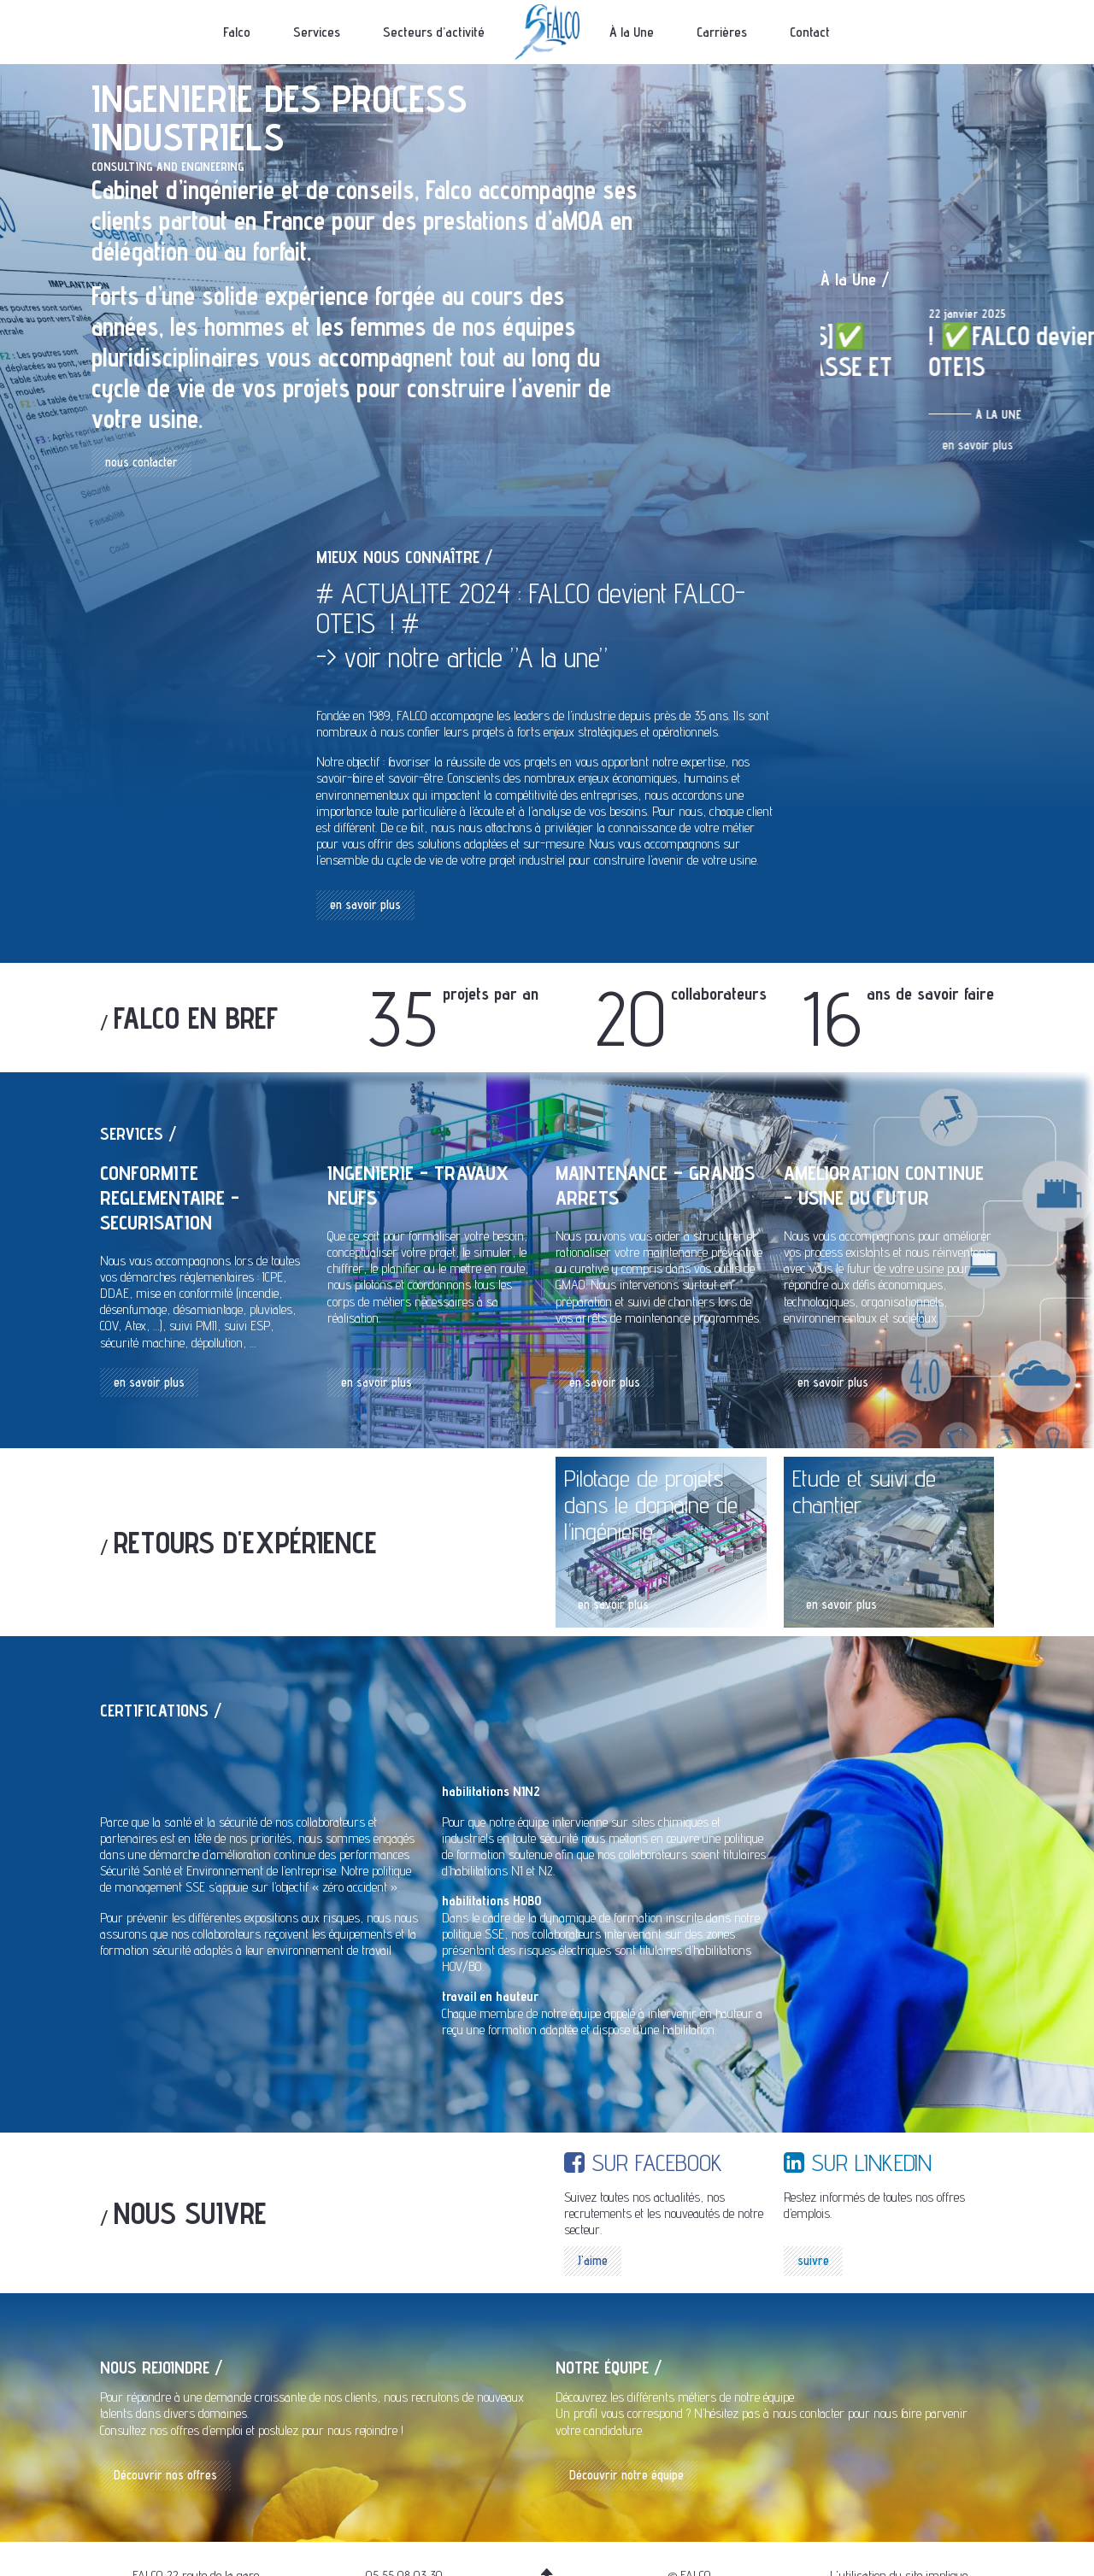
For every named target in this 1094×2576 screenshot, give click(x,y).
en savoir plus (869, 475)
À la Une (631, 32)
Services (316, 32)
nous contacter (141, 462)
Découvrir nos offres (165, 2474)
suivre (813, 2260)
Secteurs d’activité (434, 32)
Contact (810, 32)
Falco (236, 32)
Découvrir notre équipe (626, 2474)
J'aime (593, 2260)
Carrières (722, 32)
